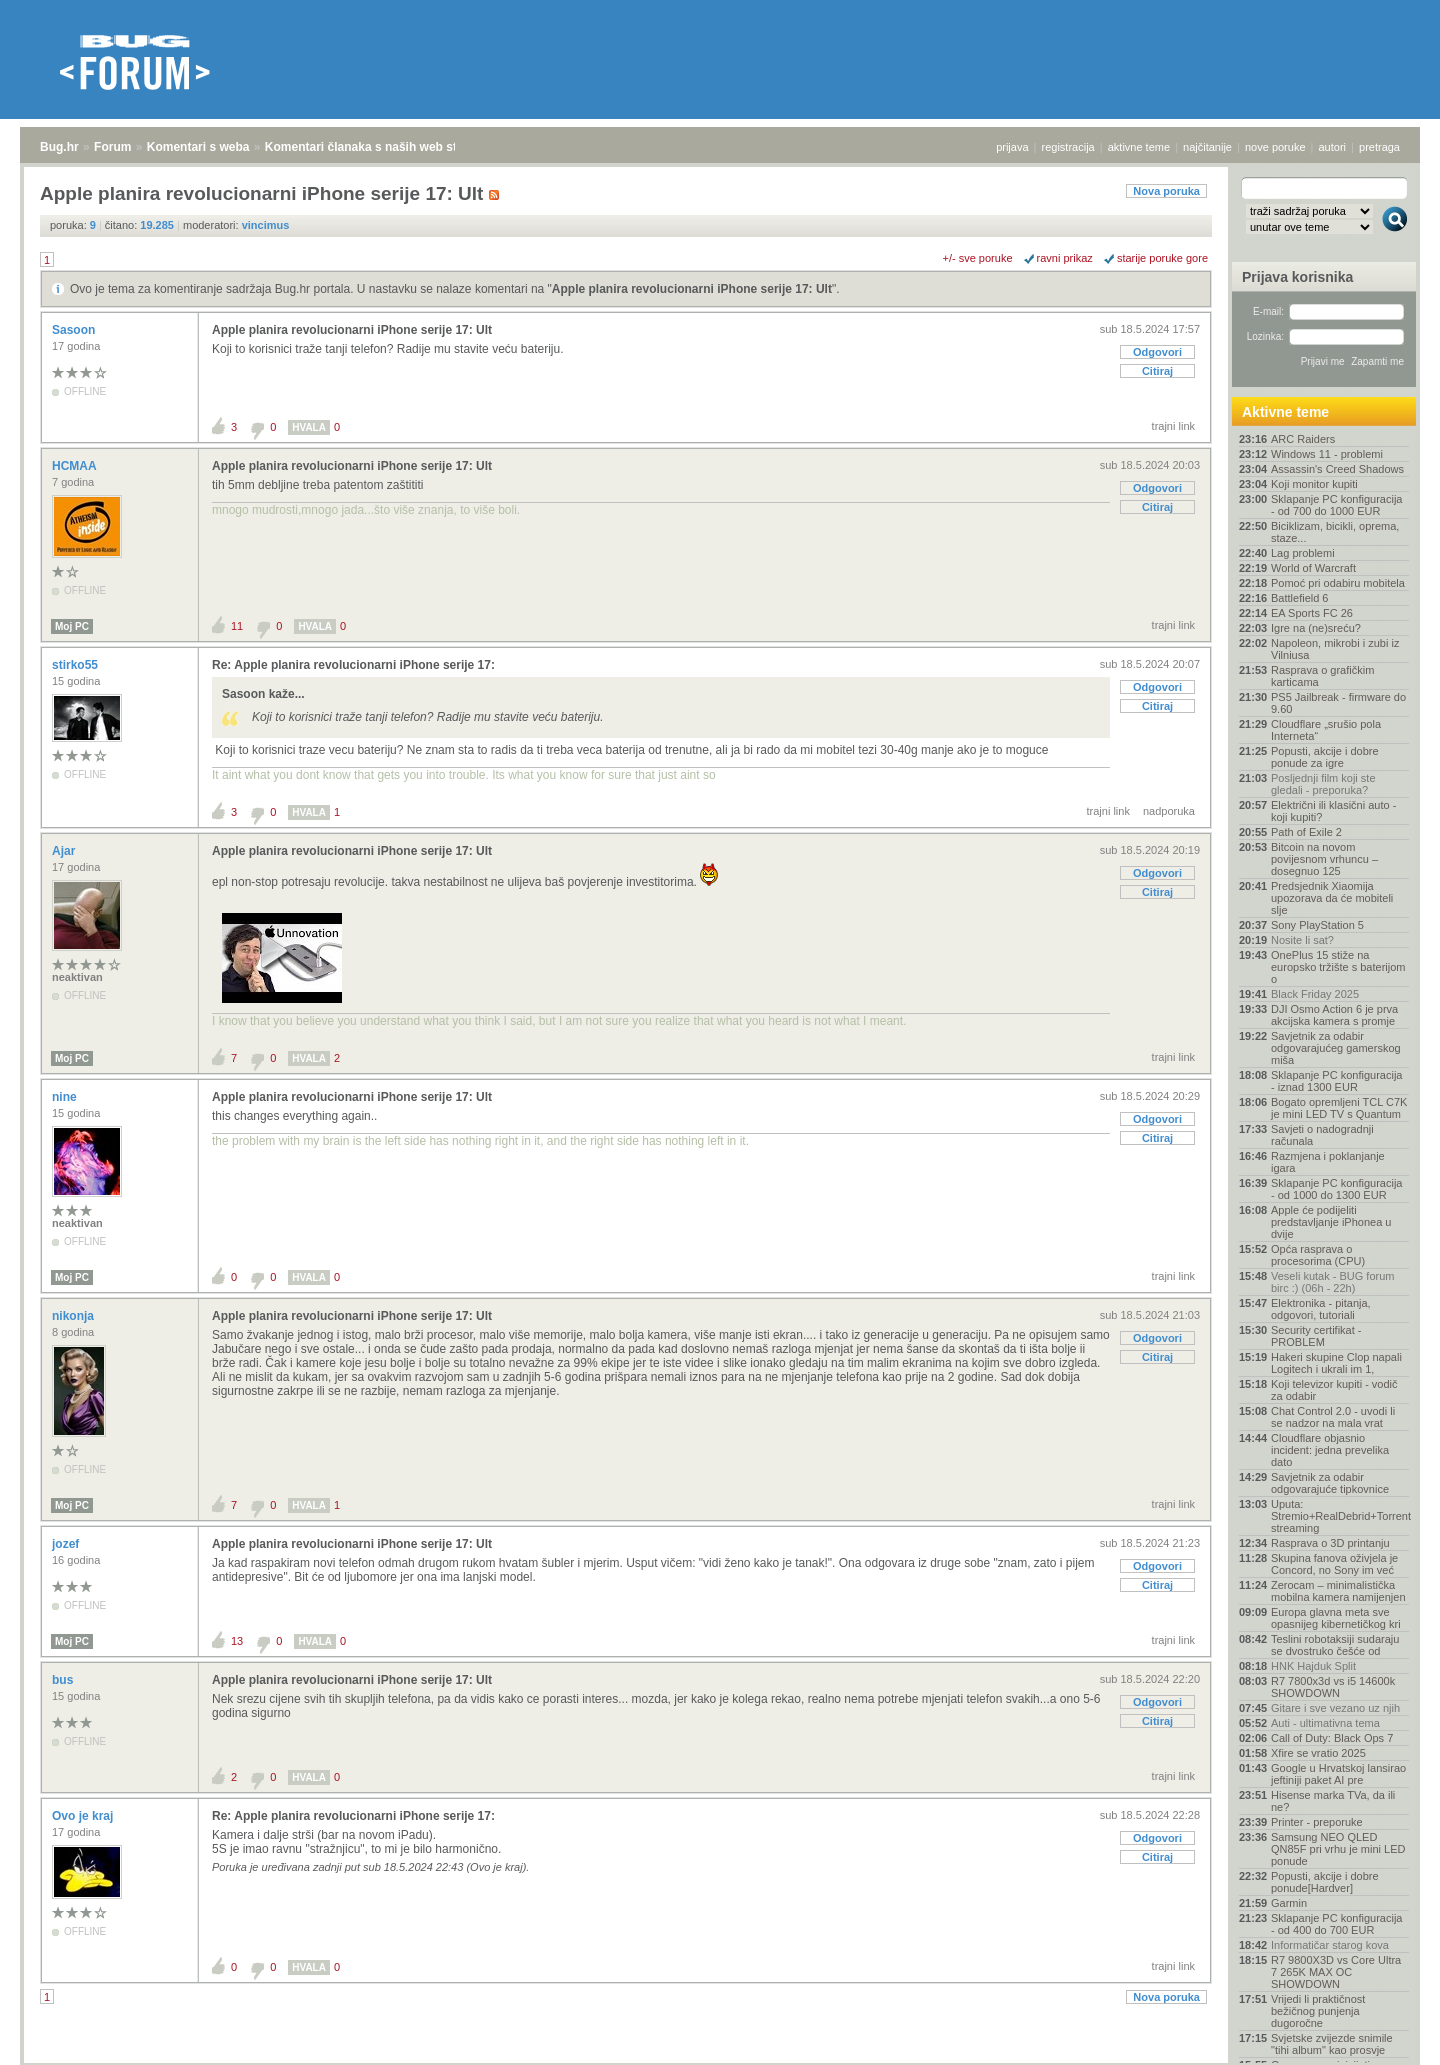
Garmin (1289, 1903)
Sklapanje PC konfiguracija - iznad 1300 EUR (1336, 1081)
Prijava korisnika (1297, 277)
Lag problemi (1303, 553)
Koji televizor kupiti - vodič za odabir (1334, 1390)
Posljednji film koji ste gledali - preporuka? (1323, 784)
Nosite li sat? (1302, 940)
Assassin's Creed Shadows (1337, 469)
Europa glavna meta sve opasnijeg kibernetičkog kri (1336, 1618)
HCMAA (76, 466)
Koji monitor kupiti (1314, 484)
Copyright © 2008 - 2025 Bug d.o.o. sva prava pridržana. (720, 2059)
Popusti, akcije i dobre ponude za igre (1325, 757)
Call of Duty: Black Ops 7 (1332, 1738)
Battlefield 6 (1299, 598)
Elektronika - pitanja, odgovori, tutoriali (1321, 1309)
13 (237, 1641)
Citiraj (1157, 371)
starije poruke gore (1162, 258)
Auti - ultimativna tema (1325, 1723)
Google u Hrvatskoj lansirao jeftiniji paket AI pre (1338, 1774)
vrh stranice (1385, 2036)
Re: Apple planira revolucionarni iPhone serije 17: (353, 665)
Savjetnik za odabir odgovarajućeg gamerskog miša (1336, 1048)
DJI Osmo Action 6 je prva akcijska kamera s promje (1334, 1015)
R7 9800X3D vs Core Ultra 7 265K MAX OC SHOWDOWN (1336, 1972)
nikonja (74, 1316)
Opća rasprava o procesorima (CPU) (1318, 1255)
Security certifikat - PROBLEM (1316, 1336)
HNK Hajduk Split (1313, 1666)
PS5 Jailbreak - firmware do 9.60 (1338, 703)
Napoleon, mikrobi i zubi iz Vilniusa (1335, 649)
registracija (1068, 147)
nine (66, 1097)
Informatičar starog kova (1330, 1945)
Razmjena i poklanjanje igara (1328, 1162)
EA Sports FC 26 (1312, 613)
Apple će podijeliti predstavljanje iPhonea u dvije (1331, 1222)
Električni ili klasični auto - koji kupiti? (1333, 811)
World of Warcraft (1313, 568)
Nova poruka (1166, 191)
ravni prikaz (1065, 258)
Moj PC (72, 626)
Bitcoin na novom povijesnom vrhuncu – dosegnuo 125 (1324, 859)
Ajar (65, 851)
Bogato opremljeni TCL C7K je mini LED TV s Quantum (1339, 1108)
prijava (1012, 147)
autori (1333, 147)
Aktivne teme (1285, 412)
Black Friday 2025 (1315, 994)
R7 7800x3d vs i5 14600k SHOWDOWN (1333, 1687)
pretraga (1379, 147)
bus (64, 1680)
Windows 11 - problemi (1327, 454)
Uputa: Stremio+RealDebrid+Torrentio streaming (1340, 1516)
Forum (112, 147)
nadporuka (1169, 811)
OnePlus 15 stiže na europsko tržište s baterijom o (1338, 967)
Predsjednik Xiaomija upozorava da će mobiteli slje (1332, 898)
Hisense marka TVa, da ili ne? (1333, 1801)
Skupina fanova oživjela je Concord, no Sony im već (1334, 1564)
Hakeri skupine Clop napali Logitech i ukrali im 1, (1336, 1363)
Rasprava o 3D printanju (1330, 1543)
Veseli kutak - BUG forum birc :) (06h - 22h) (1333, 1282)
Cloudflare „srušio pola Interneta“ (1326, 730)
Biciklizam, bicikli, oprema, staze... (1335, 532)
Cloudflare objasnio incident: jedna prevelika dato (1330, 1450)
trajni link (1173, 426)
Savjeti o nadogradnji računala (1322, 1135)
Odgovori (1157, 352)
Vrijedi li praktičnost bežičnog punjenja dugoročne (1318, 2011)
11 (237, 626)
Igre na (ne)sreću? (1316, 628)
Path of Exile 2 (1306, 832)
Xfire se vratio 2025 (1318, 1753)
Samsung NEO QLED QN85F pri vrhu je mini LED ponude (1338, 1849)
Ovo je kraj (84, 1816)
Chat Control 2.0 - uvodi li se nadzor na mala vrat (1333, 1417)
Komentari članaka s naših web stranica (378, 147)
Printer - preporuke (1317, 1822)
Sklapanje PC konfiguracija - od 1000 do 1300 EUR (1336, 1189)
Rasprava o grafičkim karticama (1322, 676)
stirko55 (76, 665)
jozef (67, 1544)
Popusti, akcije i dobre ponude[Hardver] (1325, 1882)
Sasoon (75, 330)
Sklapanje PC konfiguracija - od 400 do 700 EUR (1336, 1924)
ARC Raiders (1303, 439)
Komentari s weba (198, 147)
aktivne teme (1139, 147)
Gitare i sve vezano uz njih (1335, 1708)
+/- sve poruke (978, 258)
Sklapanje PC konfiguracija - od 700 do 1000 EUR (1336, 505)
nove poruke (1275, 147)
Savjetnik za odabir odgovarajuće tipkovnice (1330, 1483)
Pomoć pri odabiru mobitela (1338, 583)
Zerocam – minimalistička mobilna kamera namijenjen (1338, 1591)
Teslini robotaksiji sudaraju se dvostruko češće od (1335, 1645)
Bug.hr (59, 147)
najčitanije (1207, 147)
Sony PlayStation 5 (1317, 925)
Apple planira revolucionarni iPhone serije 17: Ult (692, 289)
